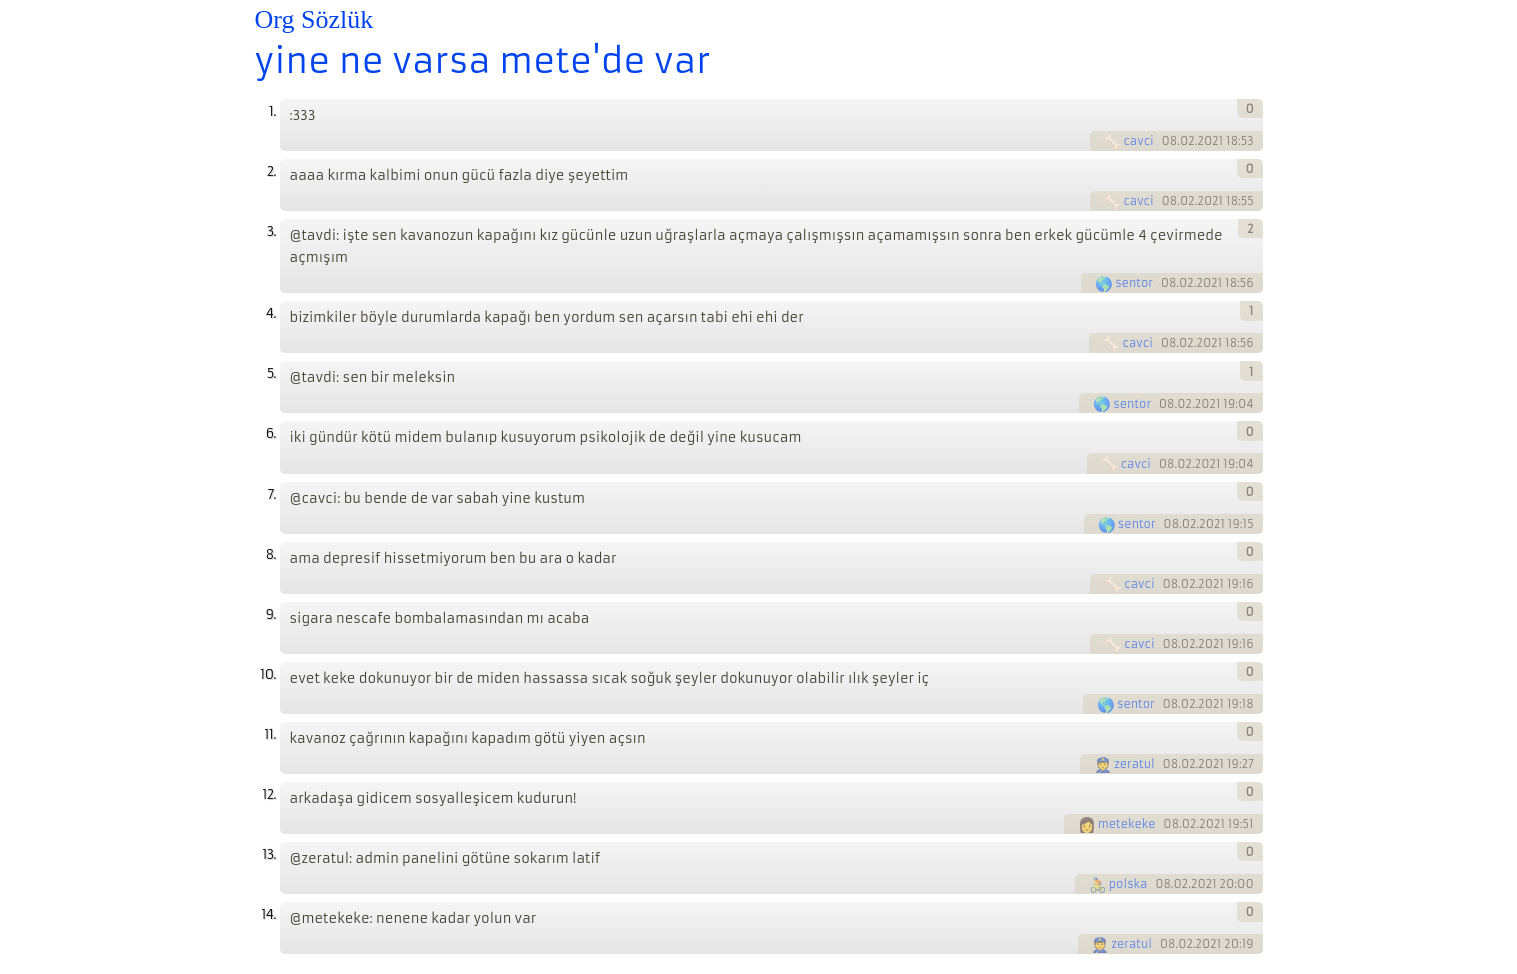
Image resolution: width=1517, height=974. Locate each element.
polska (1128, 884)
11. (269, 734)
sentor (1134, 283)
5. (271, 373)
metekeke (1127, 824)
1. (272, 111)
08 (1170, 141)
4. (271, 313)
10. (267, 674)
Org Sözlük (314, 19)
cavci (1138, 141)
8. (271, 554)
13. (268, 854)
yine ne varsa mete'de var (483, 61)
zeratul (1134, 764)
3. (271, 231)
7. (272, 494)
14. (268, 914)
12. (268, 794)
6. (271, 433)
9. (271, 614)
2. (271, 171)
